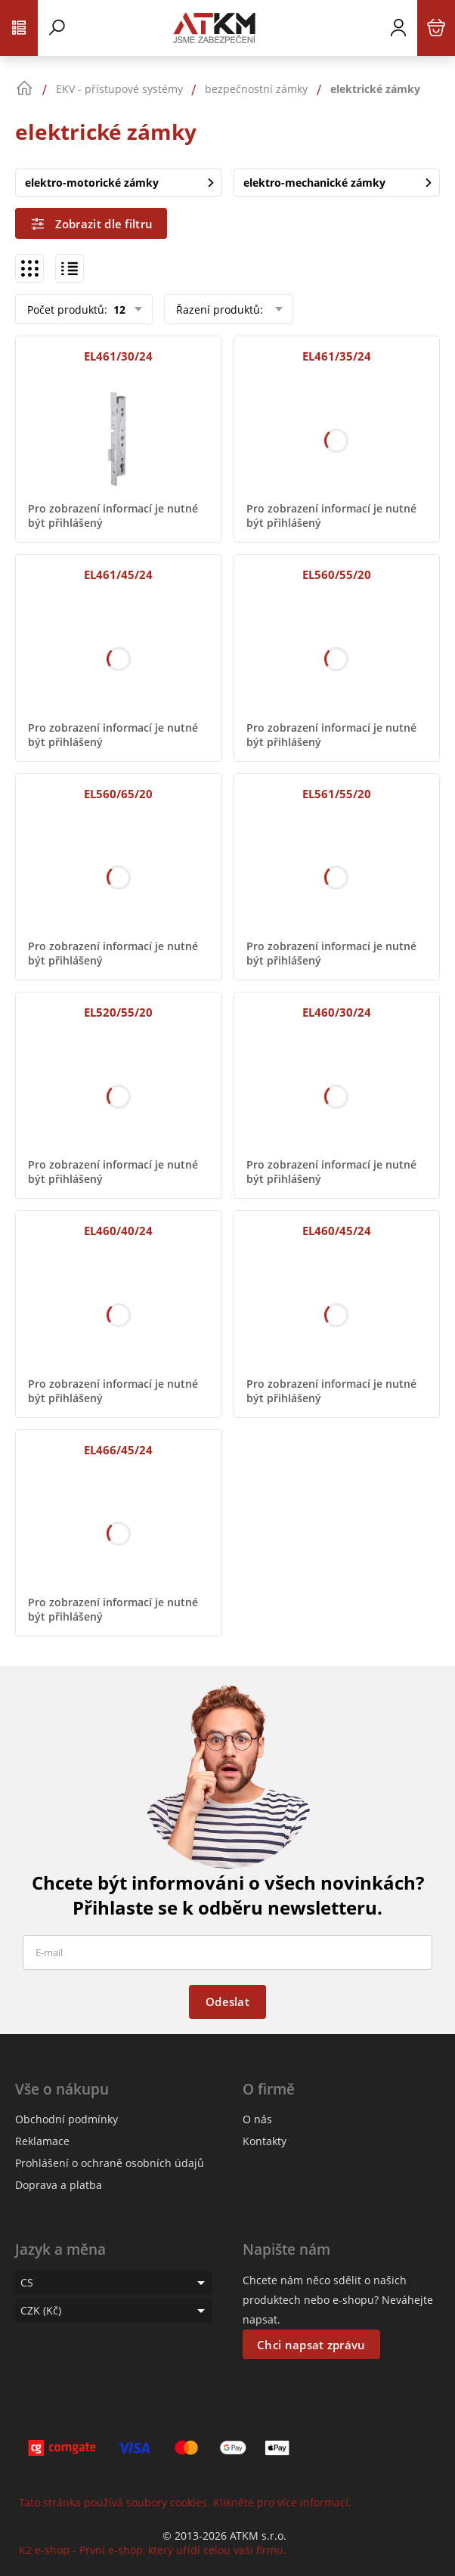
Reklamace (42, 2141)
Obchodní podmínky (66, 2119)
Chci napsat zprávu (311, 2344)
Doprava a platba (58, 2185)
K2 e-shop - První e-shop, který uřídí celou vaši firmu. (152, 2550)
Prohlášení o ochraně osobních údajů (109, 2163)
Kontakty (264, 2141)
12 (117, 309)
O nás (257, 2119)
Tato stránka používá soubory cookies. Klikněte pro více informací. (185, 2502)
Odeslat (227, 2001)
